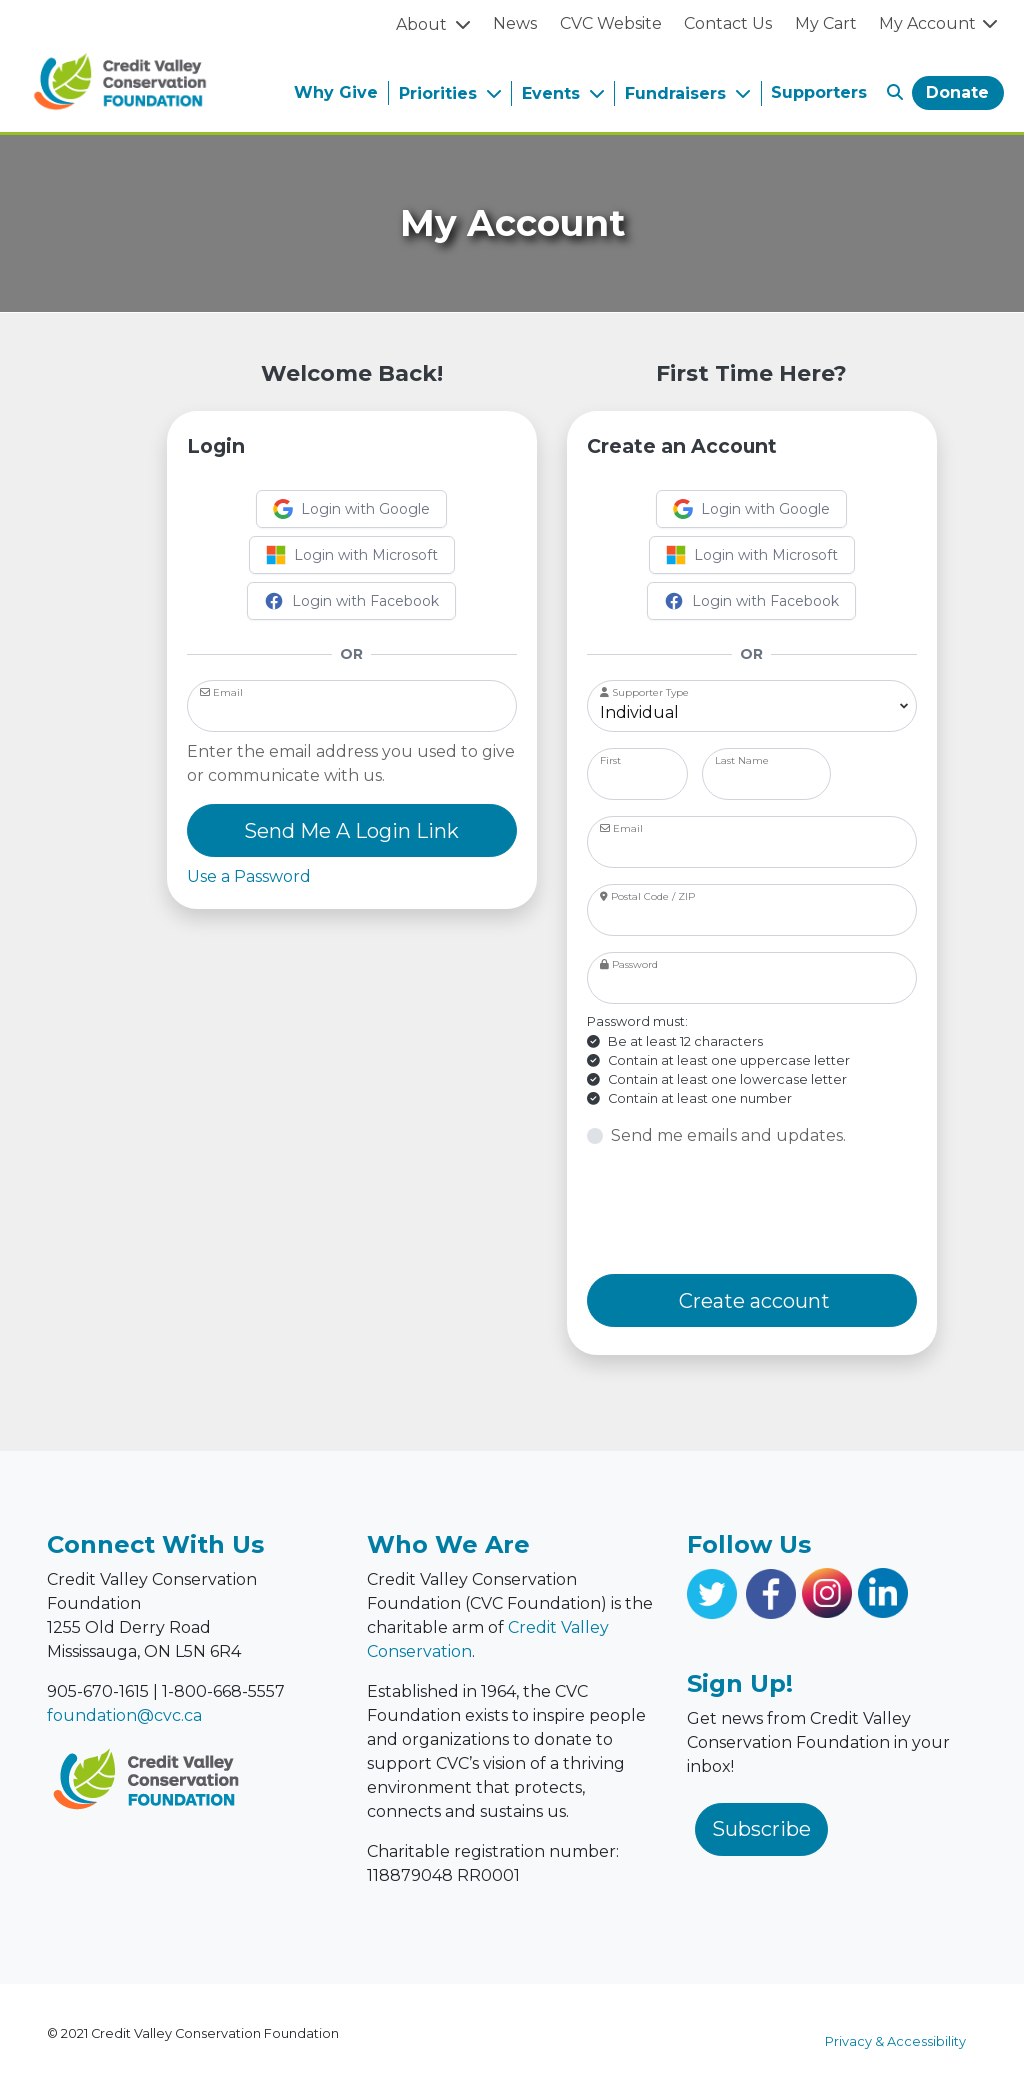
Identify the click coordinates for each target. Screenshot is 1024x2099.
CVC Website (611, 23)
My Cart (826, 23)
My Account (939, 23)
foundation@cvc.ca (124, 1715)
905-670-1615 (98, 1691)
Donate (957, 92)
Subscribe (761, 1829)
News (515, 23)
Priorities (440, 93)
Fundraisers (678, 93)
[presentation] (739, 1211)
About (423, 24)
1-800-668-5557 (223, 1691)
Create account (752, 1301)
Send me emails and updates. (728, 1135)
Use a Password (249, 876)
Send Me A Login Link (351, 831)
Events (553, 93)
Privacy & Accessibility (895, 2041)
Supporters (819, 92)
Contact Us (728, 23)
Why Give (336, 92)
